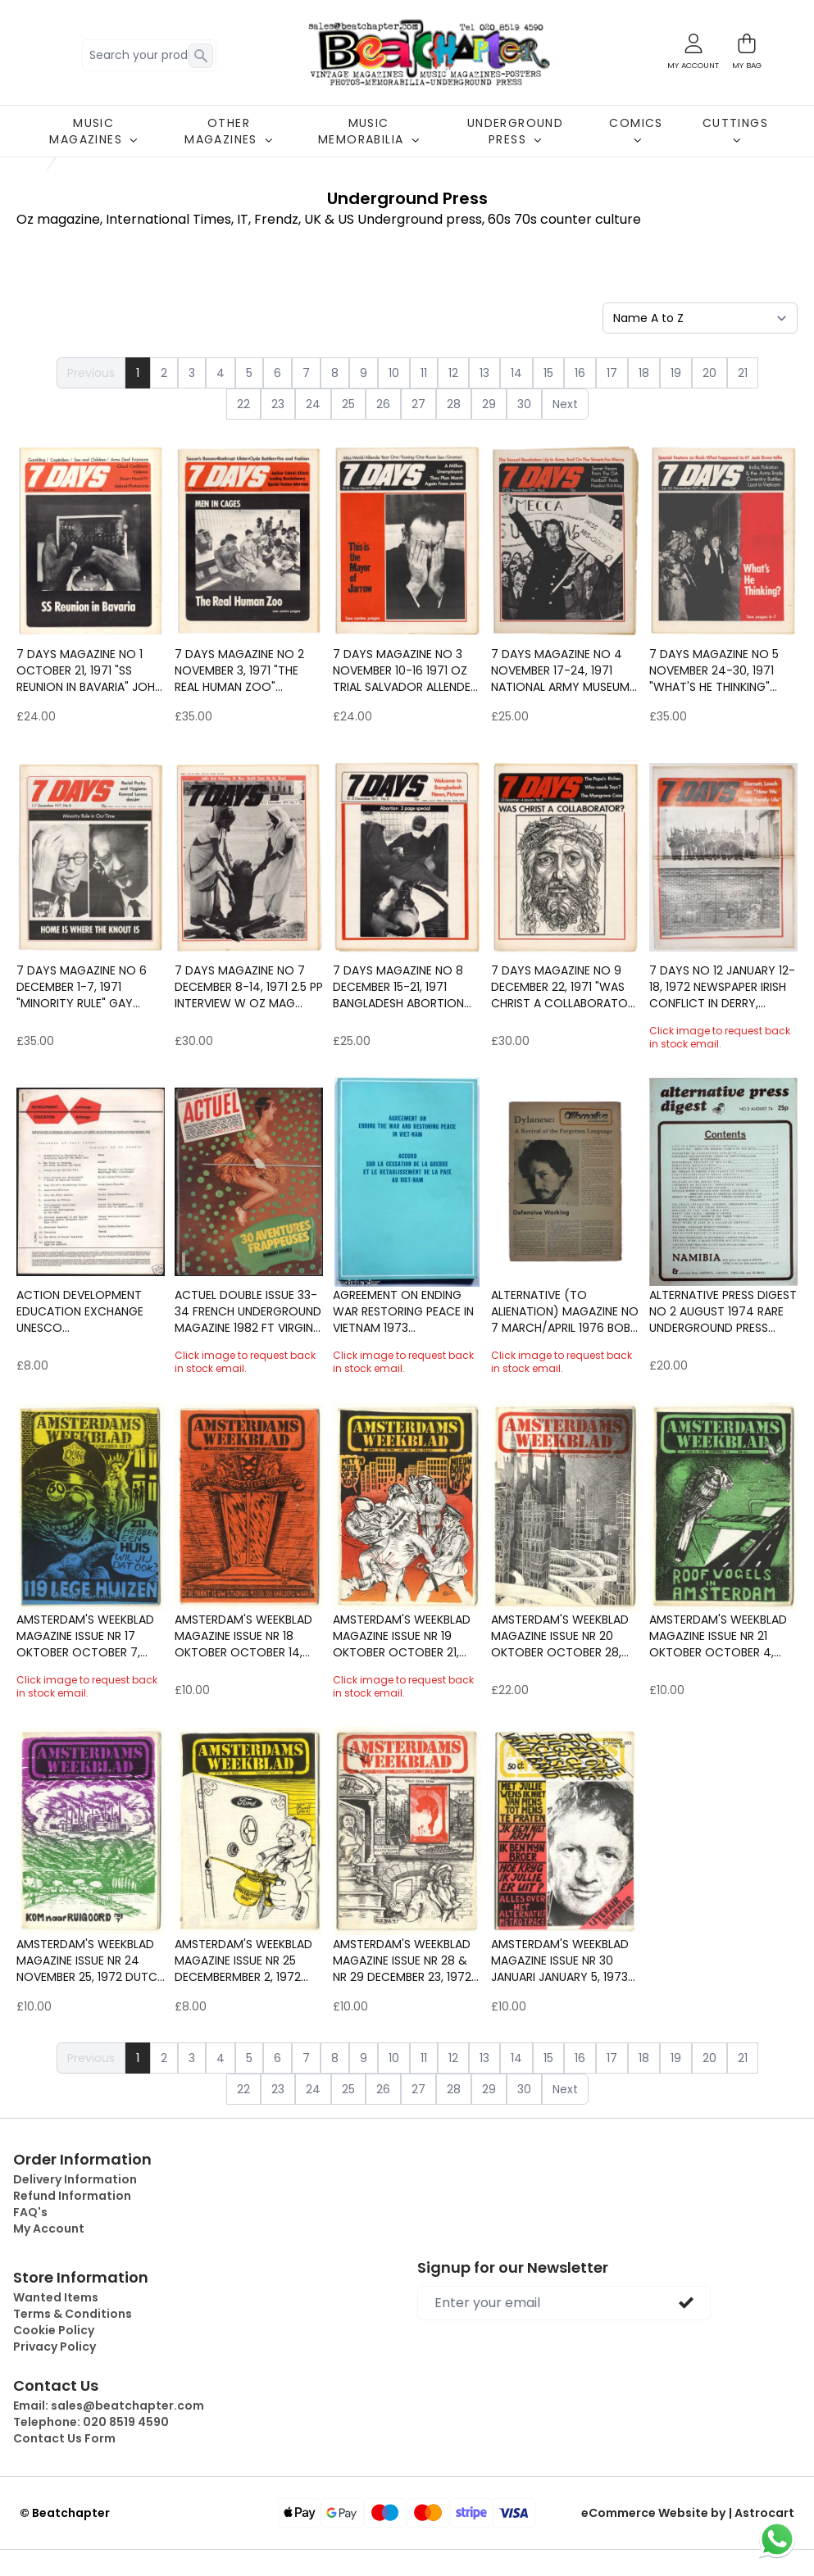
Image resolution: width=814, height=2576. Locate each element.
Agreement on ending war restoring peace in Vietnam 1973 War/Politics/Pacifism (403, 1311)
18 (644, 373)
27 (418, 404)
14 (516, 373)
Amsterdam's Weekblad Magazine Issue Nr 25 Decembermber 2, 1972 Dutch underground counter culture (243, 1960)
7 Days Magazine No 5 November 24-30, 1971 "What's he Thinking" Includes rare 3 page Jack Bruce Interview (714, 670)
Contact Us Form (64, 2438)
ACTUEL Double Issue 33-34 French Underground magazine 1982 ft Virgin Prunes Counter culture (249, 1311)
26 (383, 404)
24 (313, 404)
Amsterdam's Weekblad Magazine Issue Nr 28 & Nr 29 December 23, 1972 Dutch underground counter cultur (402, 1960)
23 (277, 404)
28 (454, 404)
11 (424, 373)
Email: (108, 2405)
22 (243, 404)
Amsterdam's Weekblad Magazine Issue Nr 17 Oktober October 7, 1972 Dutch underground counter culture (86, 1636)
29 (489, 404)
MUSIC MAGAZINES (93, 131)
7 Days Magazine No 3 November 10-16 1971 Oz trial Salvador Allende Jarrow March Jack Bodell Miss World (402, 670)
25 (348, 404)
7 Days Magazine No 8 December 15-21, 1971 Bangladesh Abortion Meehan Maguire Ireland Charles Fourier (403, 986)
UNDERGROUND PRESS (515, 131)
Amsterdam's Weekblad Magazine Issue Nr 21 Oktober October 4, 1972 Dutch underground (718, 1636)
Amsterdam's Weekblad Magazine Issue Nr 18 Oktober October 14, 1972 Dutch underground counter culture (245, 1636)
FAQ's (30, 2212)
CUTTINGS (735, 129)
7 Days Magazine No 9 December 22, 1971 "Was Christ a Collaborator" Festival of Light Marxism (565, 986)
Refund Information (72, 2196)
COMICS (635, 129)
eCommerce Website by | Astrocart (688, 2513)
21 (743, 373)
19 (676, 373)
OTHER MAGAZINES (228, 131)
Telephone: (91, 2422)
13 (484, 373)
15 (548, 373)
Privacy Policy (54, 2346)
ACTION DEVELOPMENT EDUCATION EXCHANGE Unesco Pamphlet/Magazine (79, 1311)
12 (453, 373)
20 (709, 373)
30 (524, 404)
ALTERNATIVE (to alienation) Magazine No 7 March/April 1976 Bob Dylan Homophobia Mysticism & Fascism (565, 1311)
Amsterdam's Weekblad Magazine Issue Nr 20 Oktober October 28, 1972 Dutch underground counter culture (561, 1636)
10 (394, 373)
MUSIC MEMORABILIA (368, 131)
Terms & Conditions (72, 2314)
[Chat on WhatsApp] (777, 2539)
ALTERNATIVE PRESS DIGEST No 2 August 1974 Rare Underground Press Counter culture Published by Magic (723, 1311)
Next (565, 404)
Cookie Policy (53, 2330)
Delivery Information (75, 2179)
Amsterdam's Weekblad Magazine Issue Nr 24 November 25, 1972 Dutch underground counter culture (90, 1960)
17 (612, 373)
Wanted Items (55, 2297)
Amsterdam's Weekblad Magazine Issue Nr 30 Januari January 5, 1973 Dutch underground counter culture (560, 1960)
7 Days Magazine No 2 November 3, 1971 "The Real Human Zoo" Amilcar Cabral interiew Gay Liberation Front (247, 670)
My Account (48, 2228)
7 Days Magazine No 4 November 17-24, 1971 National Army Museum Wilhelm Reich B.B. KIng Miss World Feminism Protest (560, 670)
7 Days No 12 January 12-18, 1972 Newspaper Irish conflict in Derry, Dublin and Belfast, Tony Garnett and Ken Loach (723, 986)
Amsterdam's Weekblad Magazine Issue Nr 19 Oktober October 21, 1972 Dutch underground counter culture (403, 1636)
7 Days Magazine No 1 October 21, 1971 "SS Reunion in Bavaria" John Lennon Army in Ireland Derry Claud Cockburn (89, 670)
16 (580, 373)
